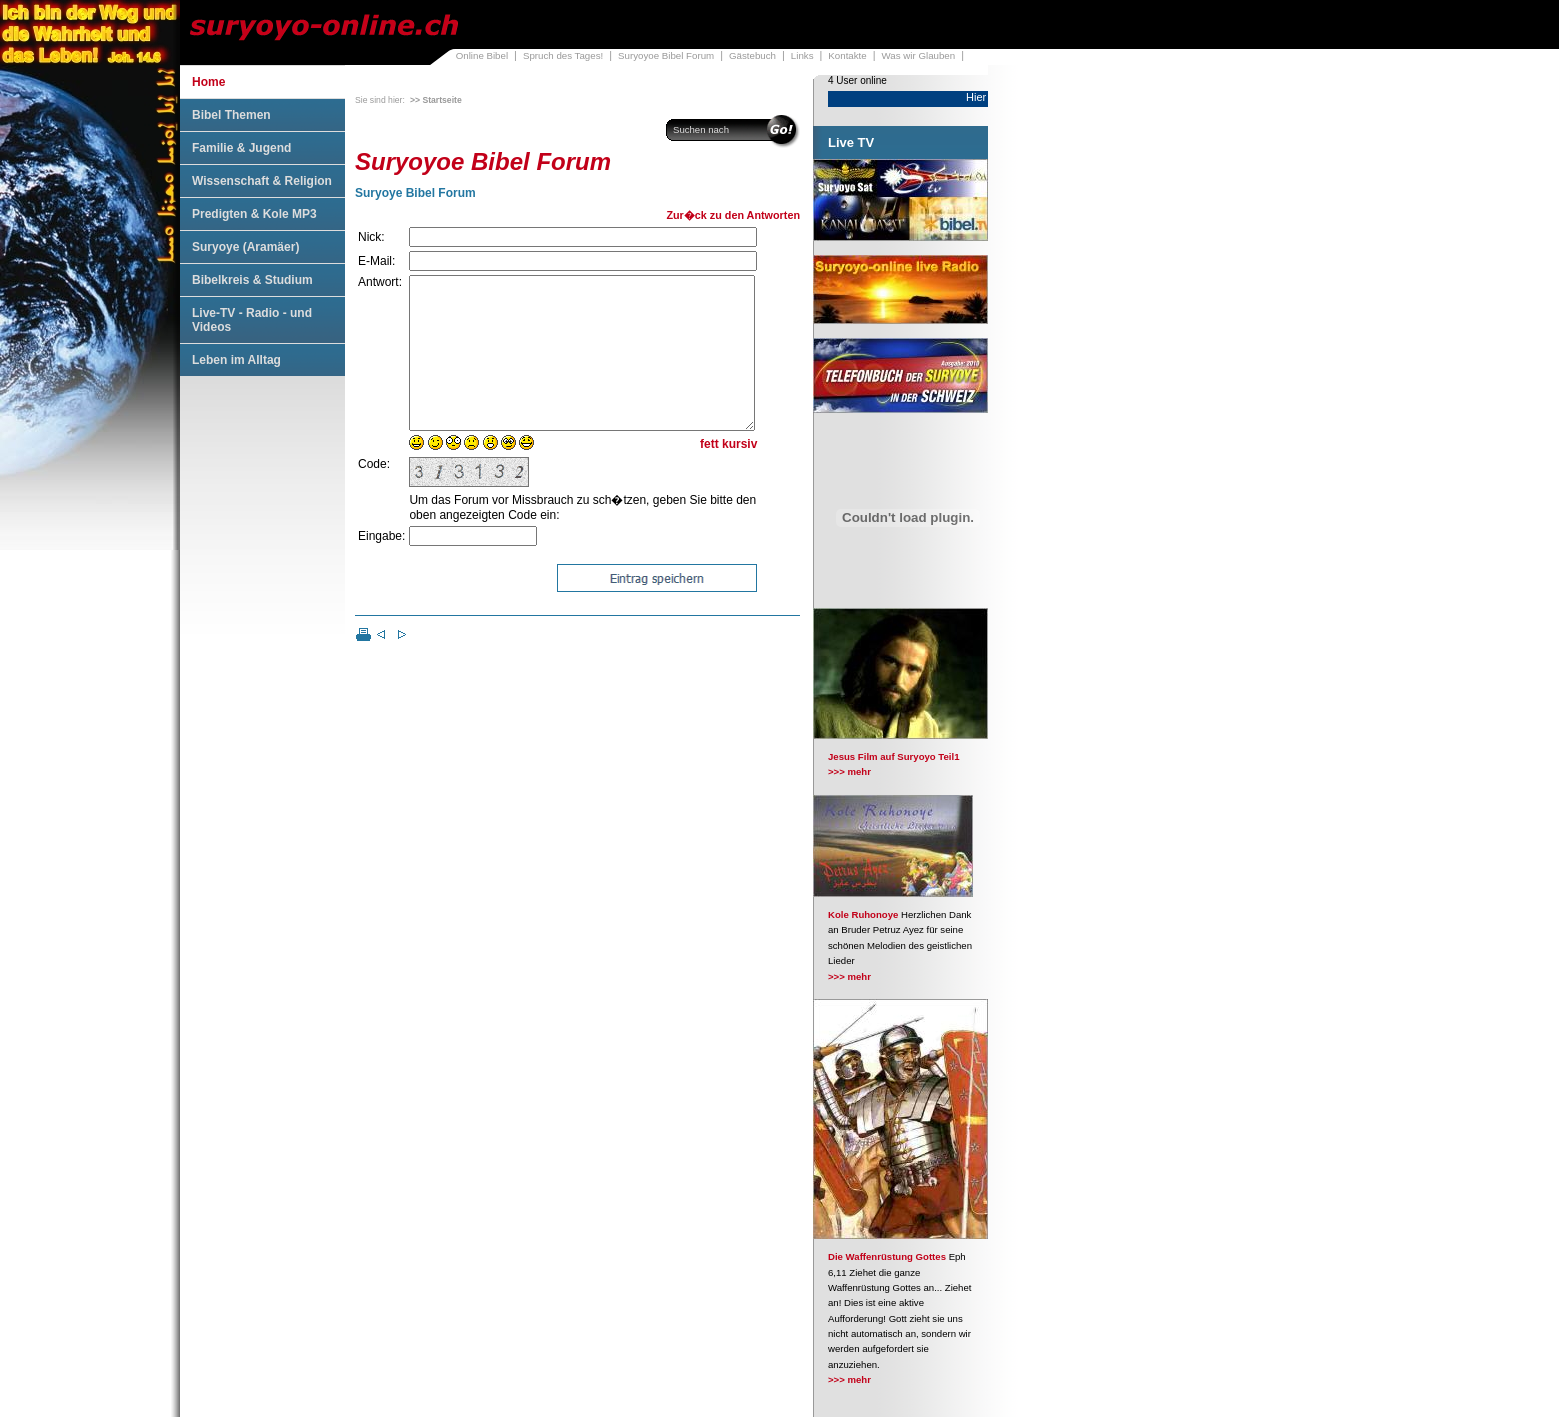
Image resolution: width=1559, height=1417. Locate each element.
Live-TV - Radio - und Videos (252, 320)
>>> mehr (849, 771)
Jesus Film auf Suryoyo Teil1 (894, 756)
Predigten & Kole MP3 (254, 214)
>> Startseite (436, 100)
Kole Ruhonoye (863, 914)
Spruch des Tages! (563, 55)
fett (709, 474)
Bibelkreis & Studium (252, 280)
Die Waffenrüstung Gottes (887, 1256)
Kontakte (847, 55)
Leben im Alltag (236, 360)
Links (802, 55)
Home (208, 82)
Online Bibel (482, 55)
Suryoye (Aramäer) (245, 247)
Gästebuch (752, 55)
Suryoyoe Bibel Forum (666, 55)
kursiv (739, 474)
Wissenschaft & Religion (262, 181)
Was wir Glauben (919, 55)
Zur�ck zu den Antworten (733, 215)
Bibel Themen (231, 115)
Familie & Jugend (241, 148)
